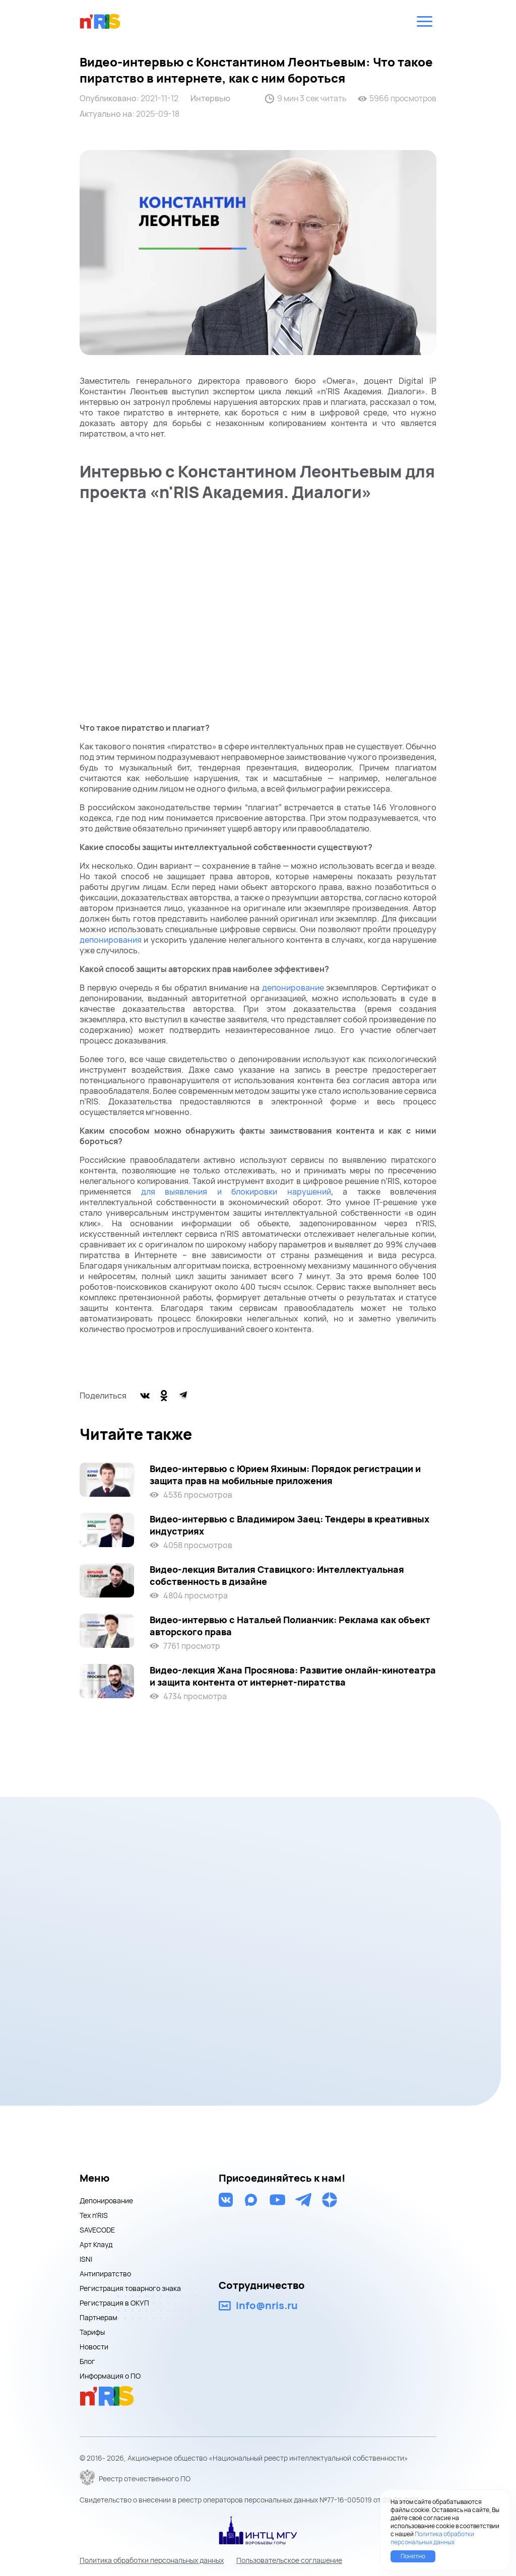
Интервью (210, 98)
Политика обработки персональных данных (152, 2560)
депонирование (293, 987)
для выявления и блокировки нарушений (231, 1191)
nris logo (100, 21)
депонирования (111, 939)
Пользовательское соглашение (289, 2560)
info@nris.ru (267, 2305)
